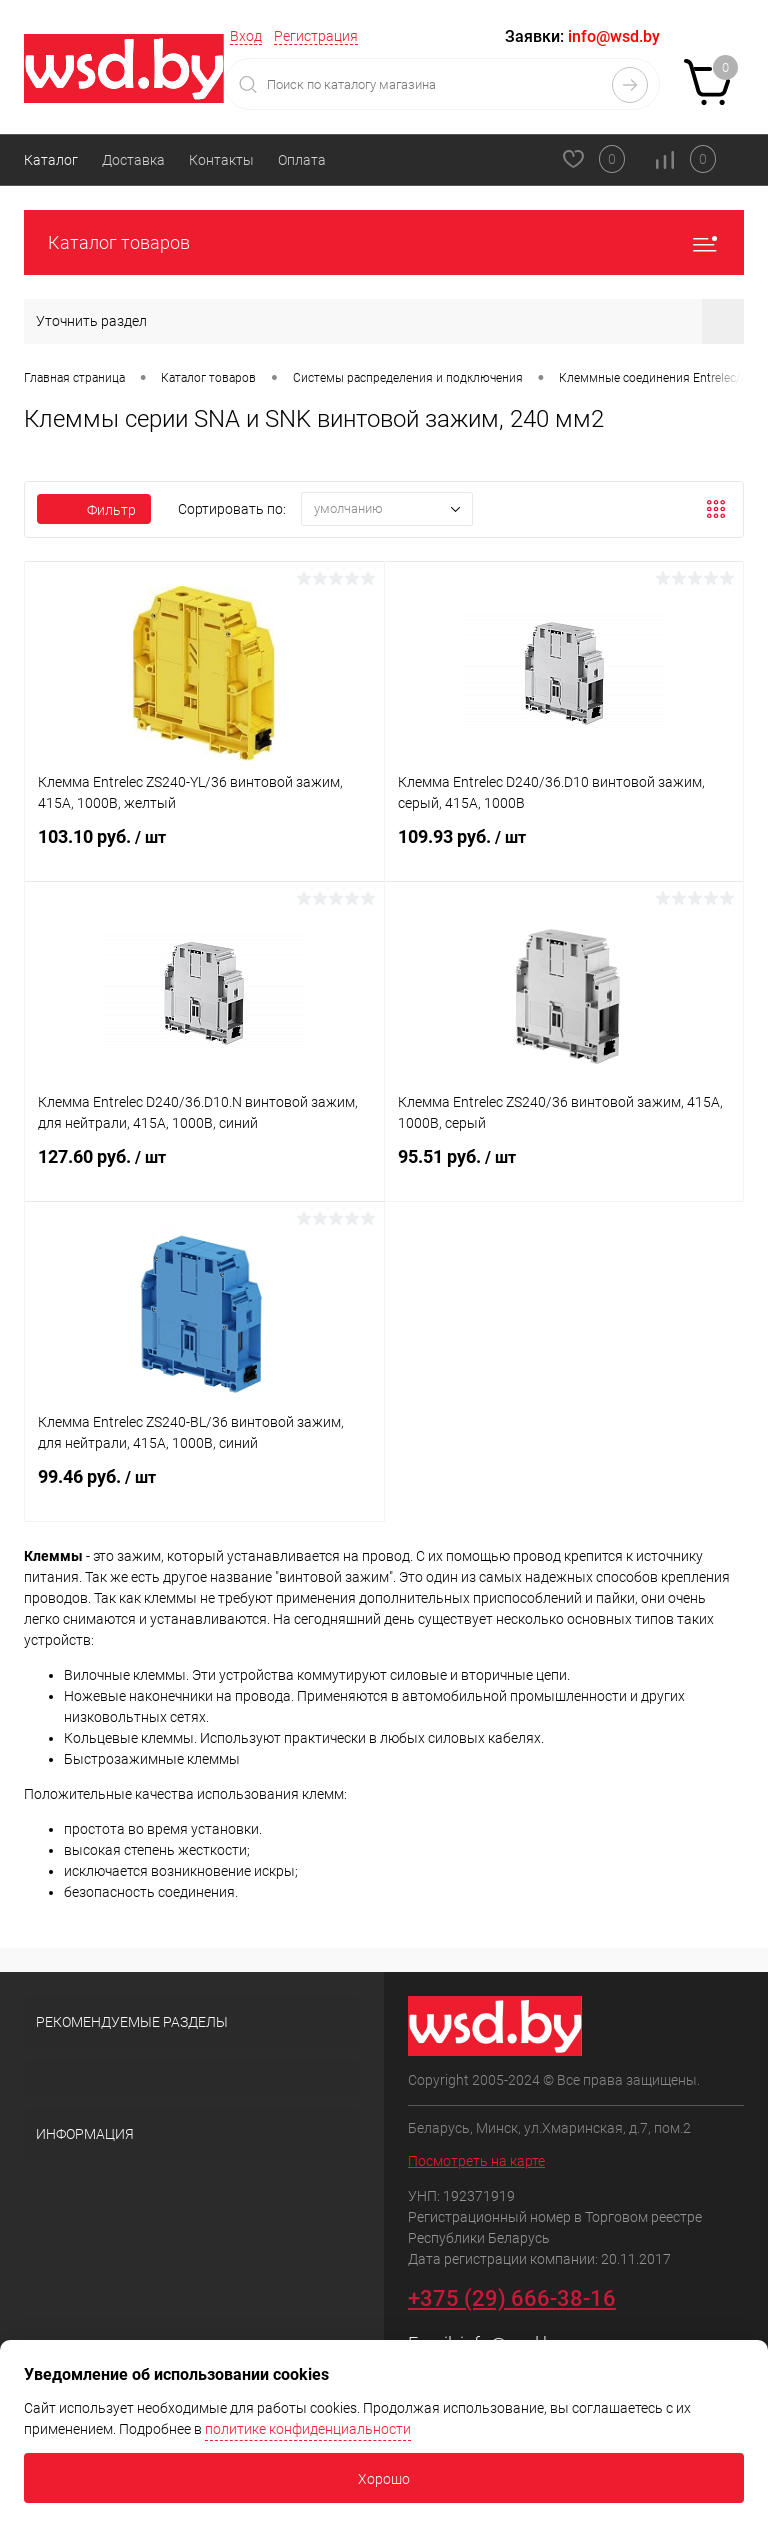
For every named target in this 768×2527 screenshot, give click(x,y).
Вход (246, 36)
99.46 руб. (204, 1489)
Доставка (133, 160)
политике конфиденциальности (308, 2429)
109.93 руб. (564, 849)
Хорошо (384, 2479)
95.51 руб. (564, 1169)
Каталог (51, 160)
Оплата (302, 160)
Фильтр (94, 510)
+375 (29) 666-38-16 (512, 2298)
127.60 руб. (204, 1169)
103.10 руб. (204, 849)
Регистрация (316, 36)
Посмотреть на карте (476, 2161)
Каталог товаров (384, 242)
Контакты (221, 160)
